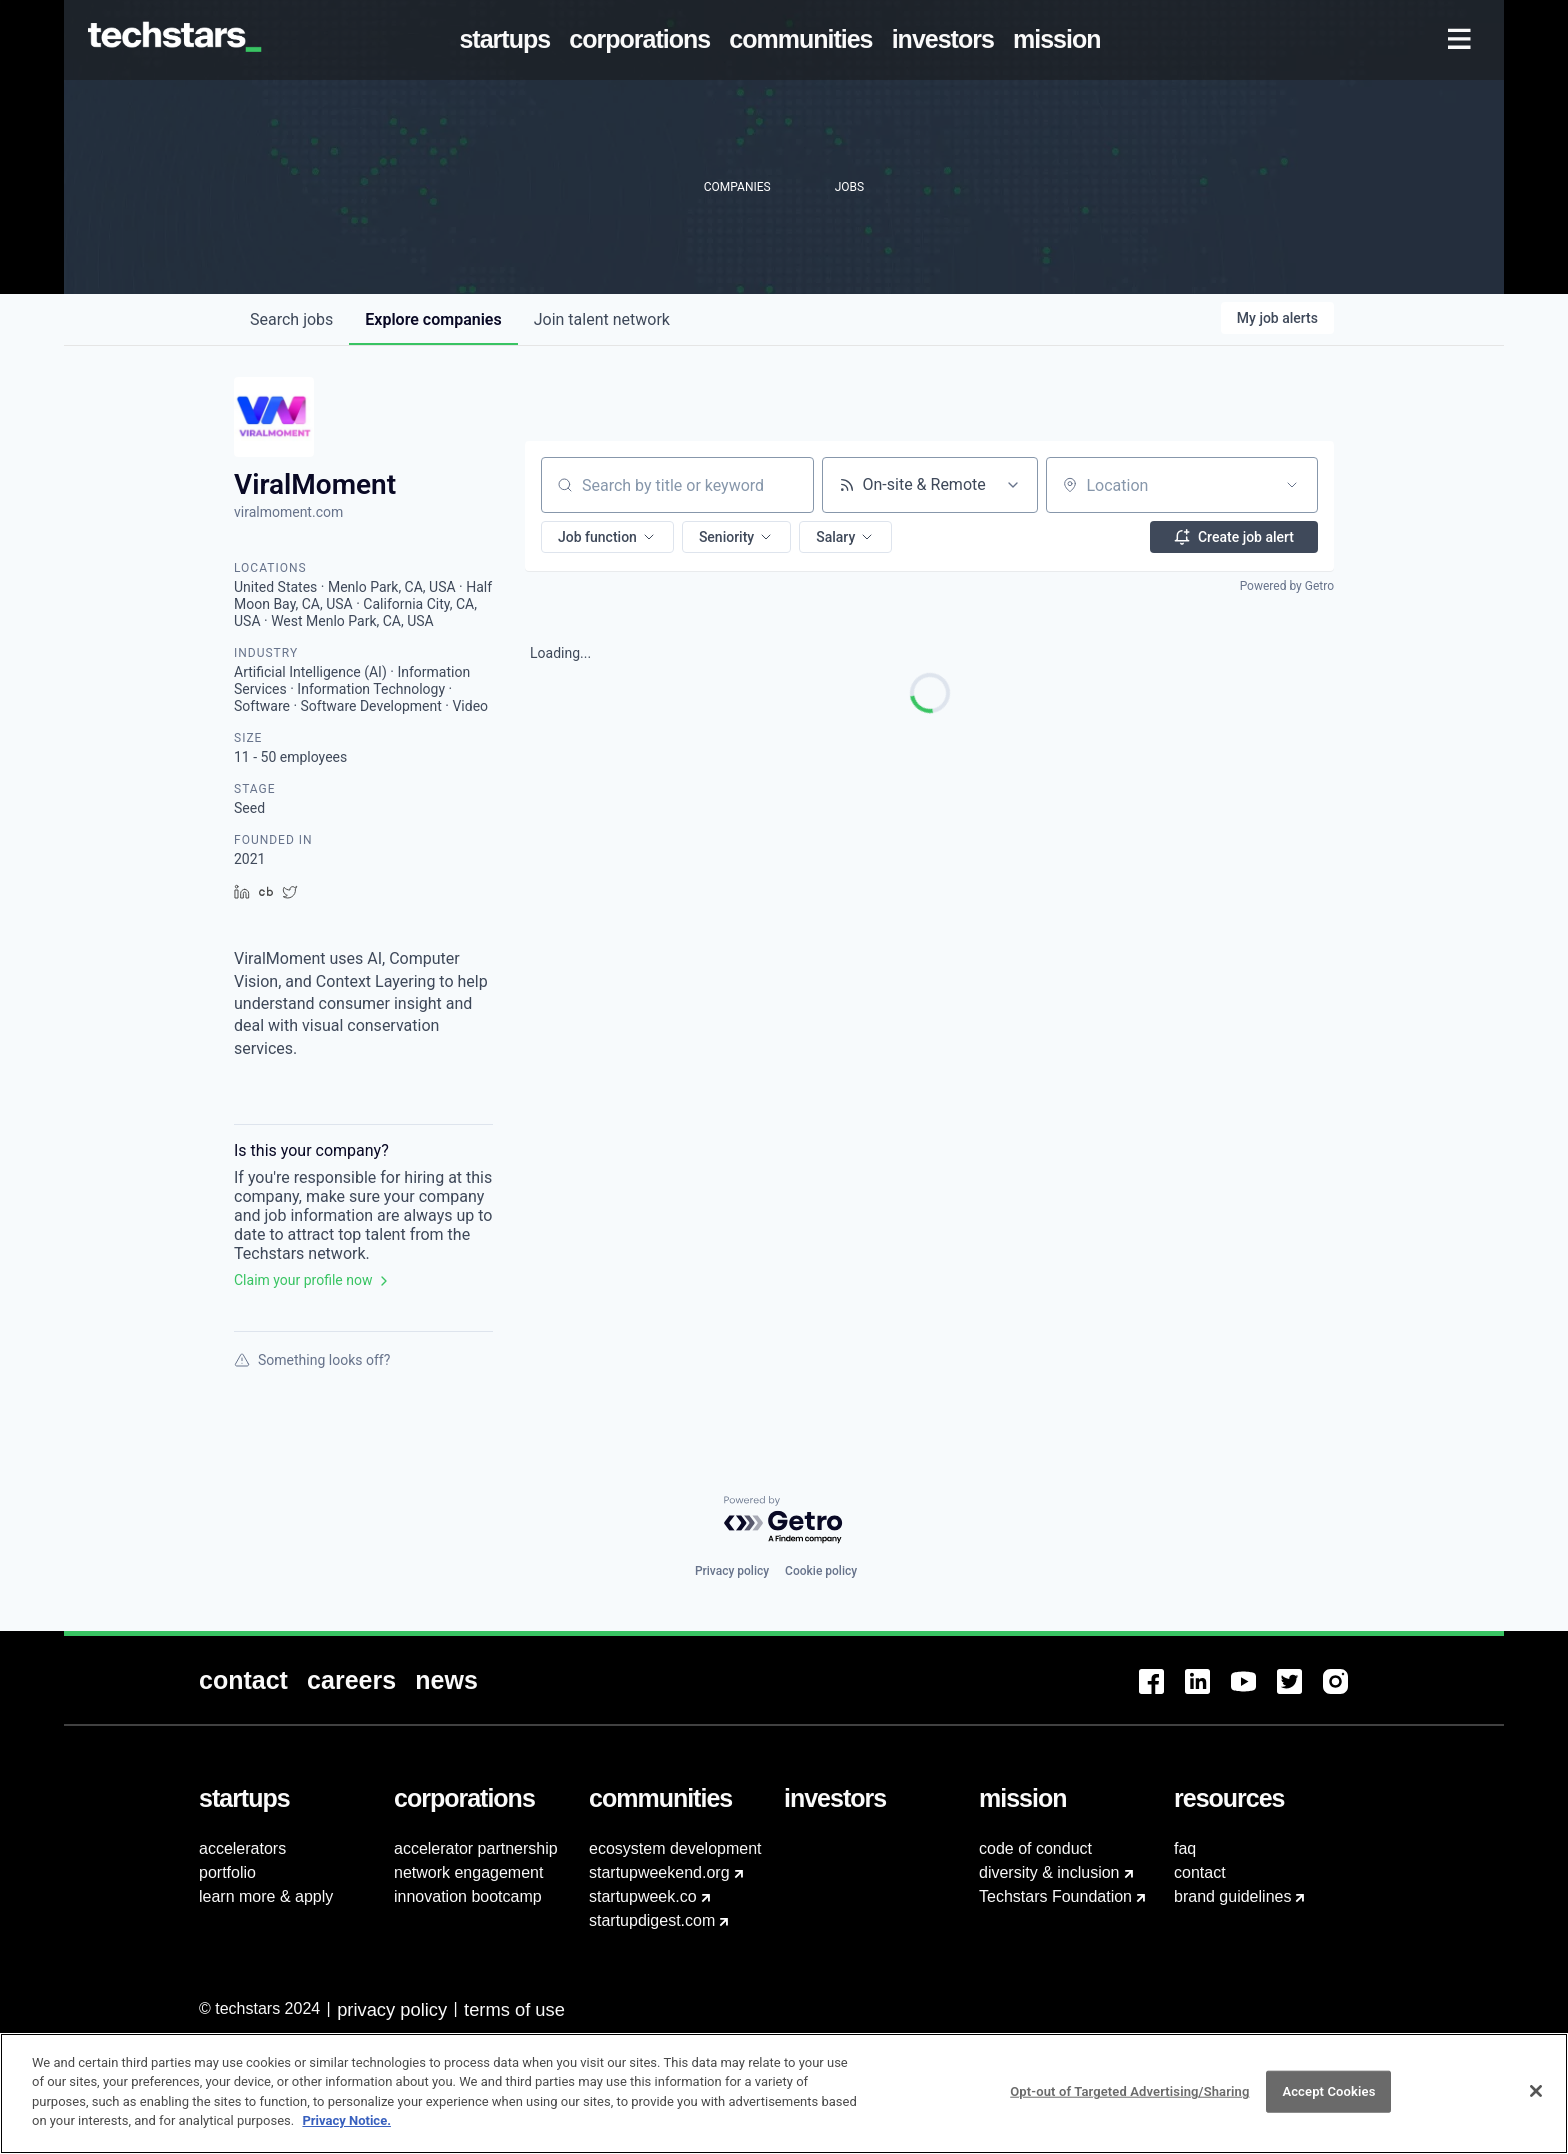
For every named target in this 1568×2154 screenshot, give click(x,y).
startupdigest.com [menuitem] (652, 1920)
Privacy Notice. (346, 2131)
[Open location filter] (1292, 485)
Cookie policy (821, 1571)
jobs (291, 319)
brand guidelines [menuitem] (1232, 1896)
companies (433, 319)
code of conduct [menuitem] (1035, 1848)
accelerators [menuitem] (242, 1848)
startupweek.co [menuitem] (643, 1896)
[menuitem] (509, 40)
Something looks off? (312, 1360)
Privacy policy (732, 1571)
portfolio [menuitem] (227, 1872)
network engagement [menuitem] (468, 1872)
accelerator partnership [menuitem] (476, 1848)
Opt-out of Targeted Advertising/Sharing (1129, 2102)
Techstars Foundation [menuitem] (1055, 1896)
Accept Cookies (1328, 2102)
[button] (607, 537)
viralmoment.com (288, 512)
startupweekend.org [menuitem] (659, 1872)
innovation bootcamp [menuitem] (468, 1896)
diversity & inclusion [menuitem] (1049, 1872)
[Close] (1536, 2102)
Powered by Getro (1287, 586)
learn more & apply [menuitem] (266, 1896)
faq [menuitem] (1185, 1848)
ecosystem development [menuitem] (675, 1848)
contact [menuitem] (1200, 1872)
